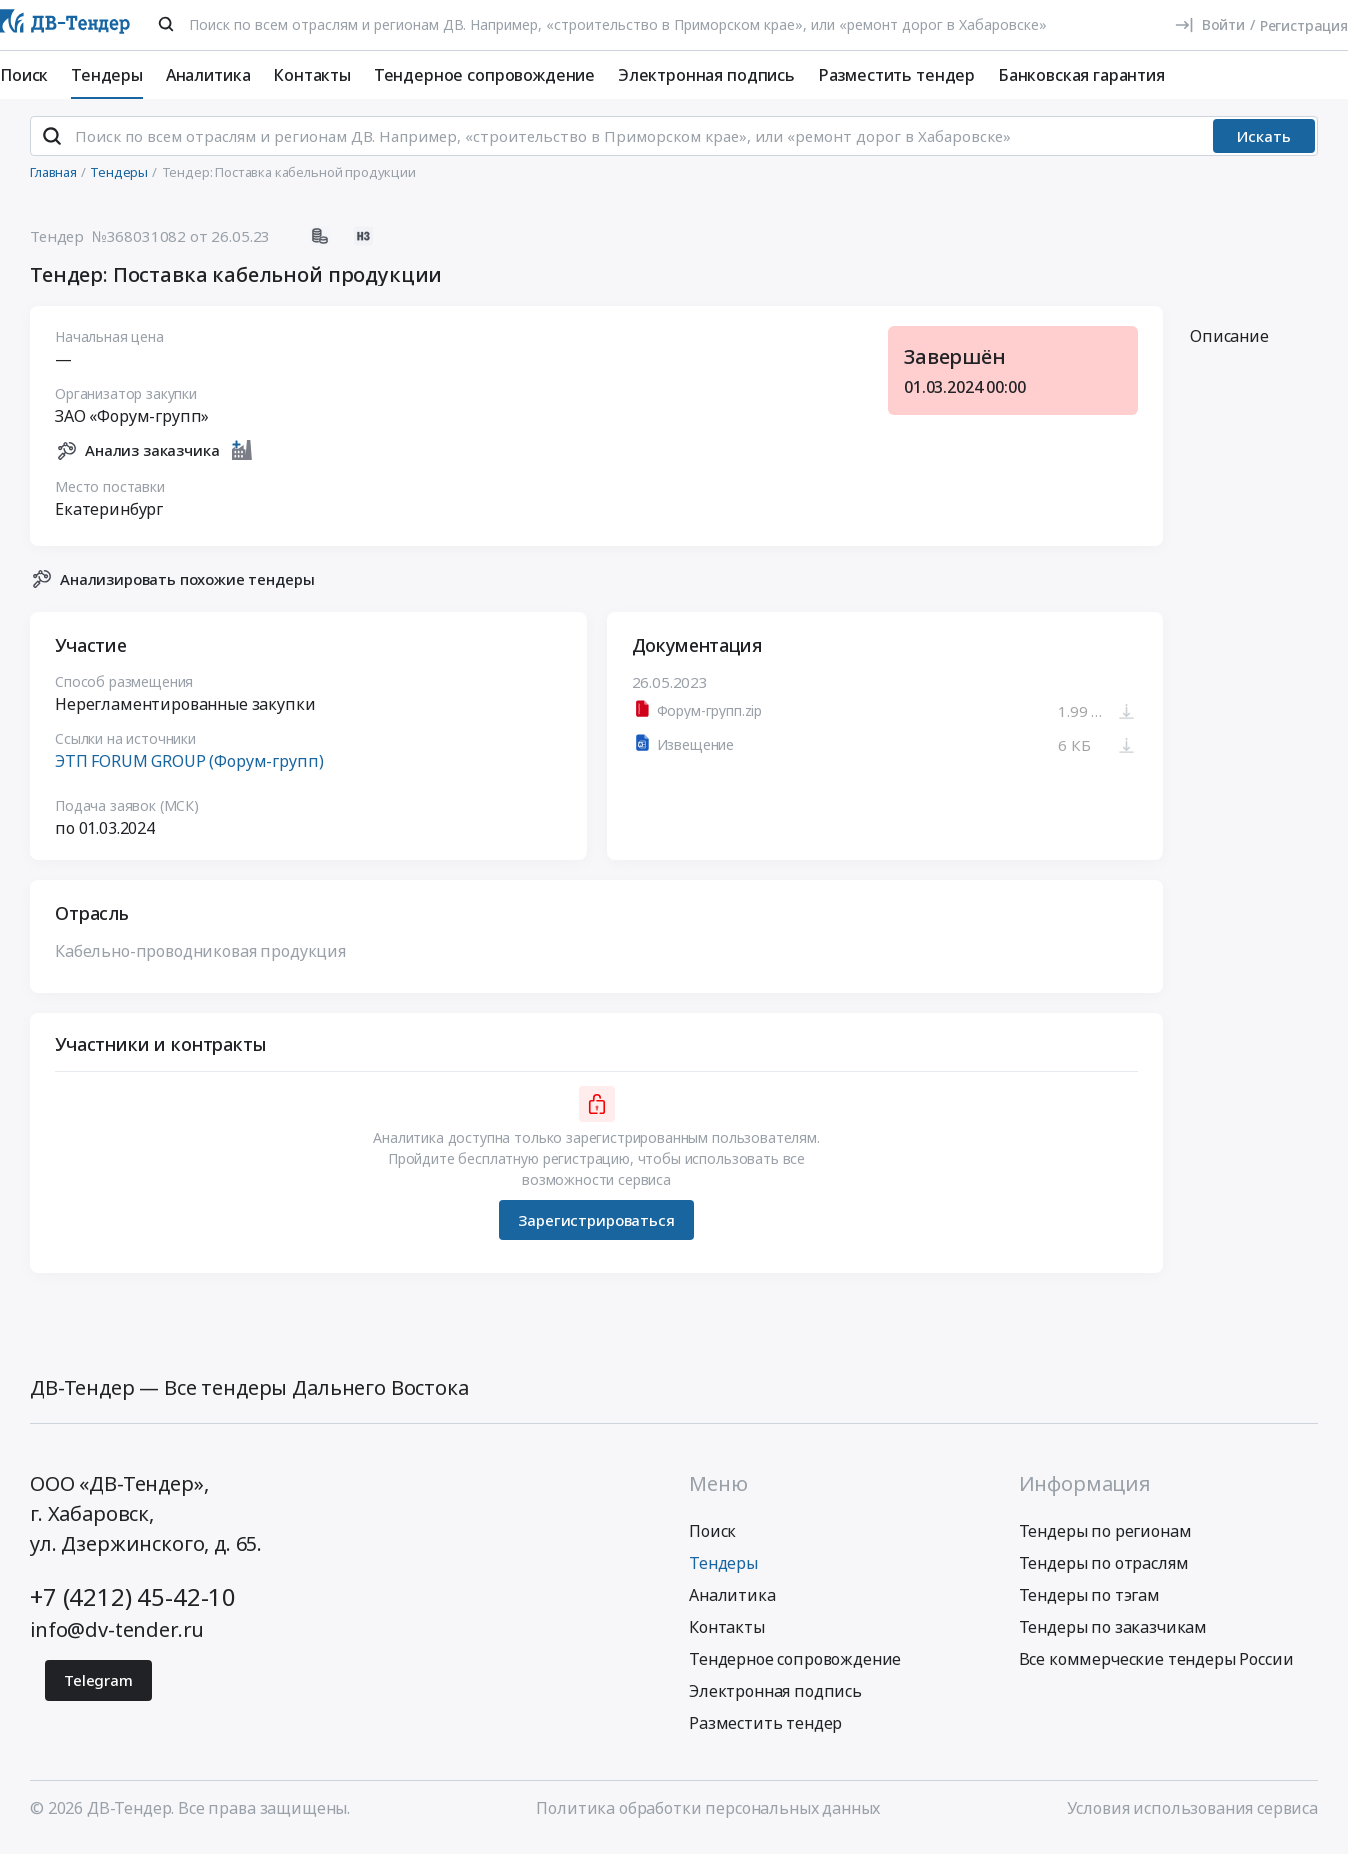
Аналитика (208, 75)
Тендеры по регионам (1105, 1540)
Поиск (24, 75)
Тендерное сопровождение (484, 75)
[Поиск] (166, 24)
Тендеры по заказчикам (1113, 1636)
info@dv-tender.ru (117, 1638)
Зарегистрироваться (596, 1228)
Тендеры (107, 75)
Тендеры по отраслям (1104, 1572)
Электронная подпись (706, 75)
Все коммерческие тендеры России (1156, 1668)
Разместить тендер (896, 75)
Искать (1264, 145)
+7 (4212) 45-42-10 (133, 1605)
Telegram (98, 1689)
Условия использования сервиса (1192, 1817)
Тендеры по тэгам (1089, 1604)
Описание (1229, 345)
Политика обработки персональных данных (708, 1817)
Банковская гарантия (1081, 75)
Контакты (312, 75)
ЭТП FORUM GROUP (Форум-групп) (189, 770)
